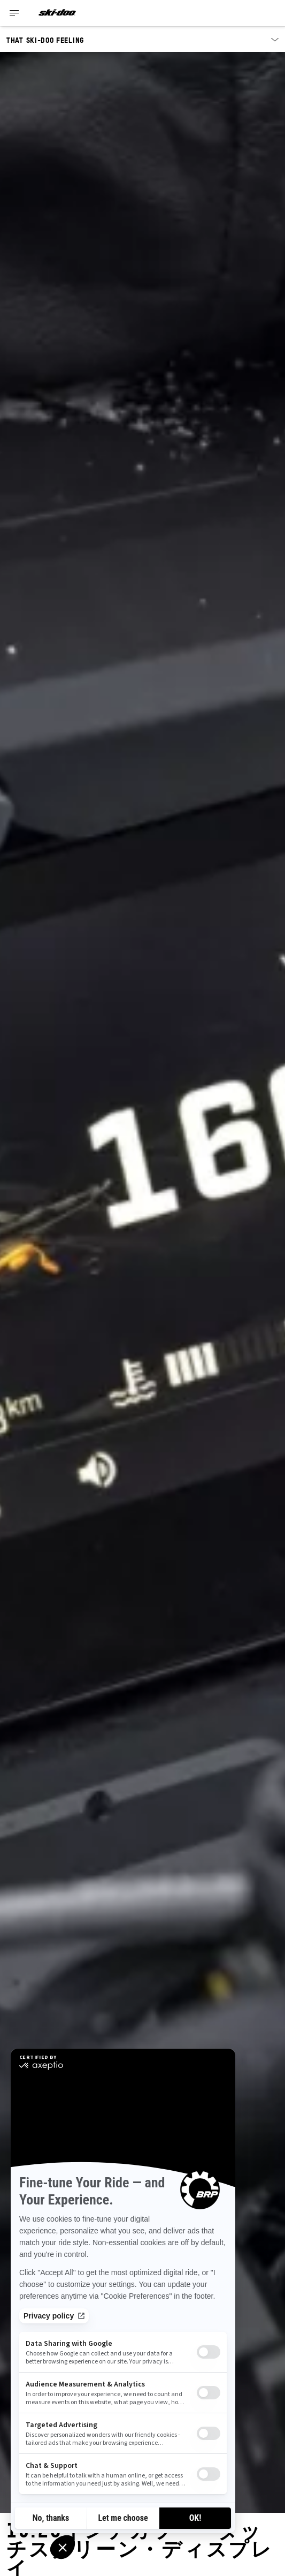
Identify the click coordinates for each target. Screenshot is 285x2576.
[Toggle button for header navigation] (14, 13)
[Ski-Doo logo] (57, 13)
